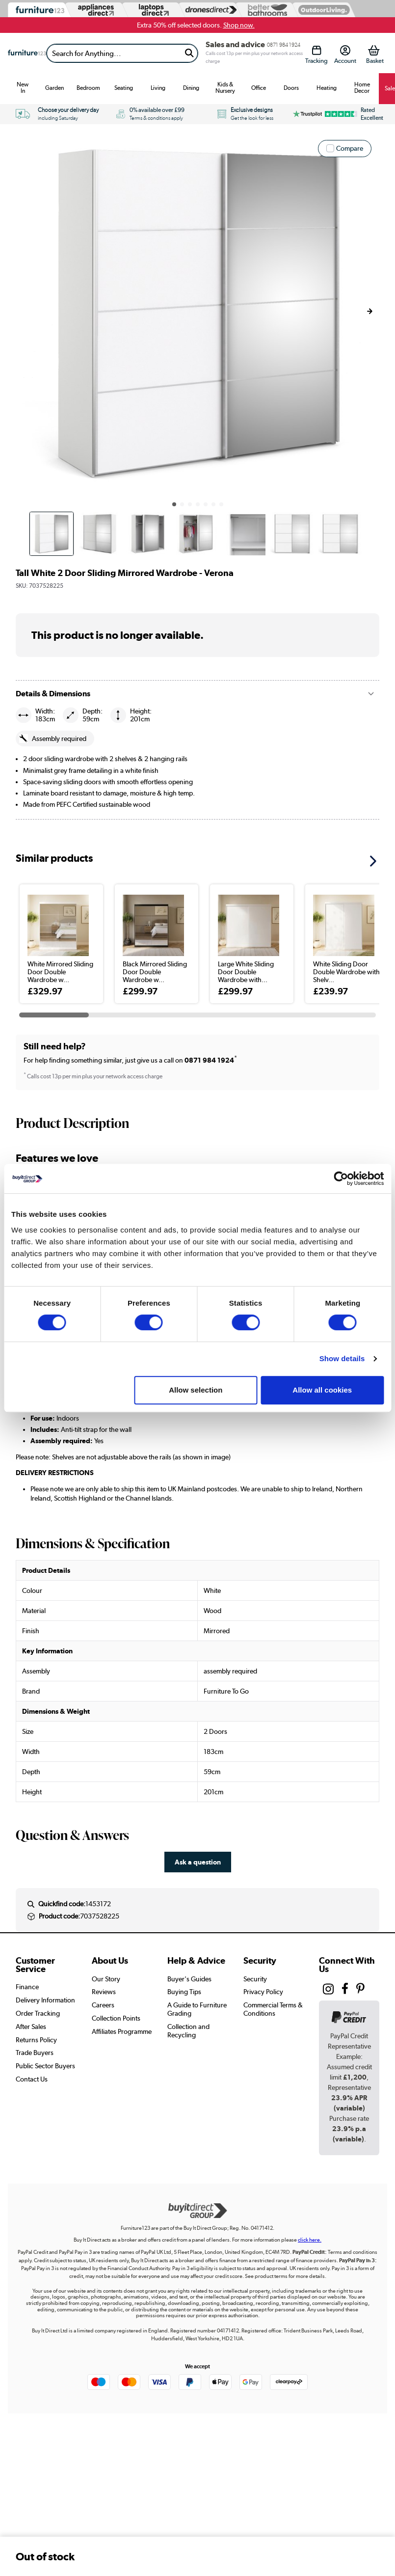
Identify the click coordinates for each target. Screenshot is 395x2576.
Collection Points (116, 2018)
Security (255, 1979)
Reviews (104, 1992)
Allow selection (195, 1390)
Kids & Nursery (225, 87)
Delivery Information (45, 2000)
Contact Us (32, 2079)
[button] (369, 311)
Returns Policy (36, 2040)
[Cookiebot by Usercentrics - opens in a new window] (341, 1178)
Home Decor (362, 87)
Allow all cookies (322, 1390)
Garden (54, 87)
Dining (191, 87)
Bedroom (88, 87)
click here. (309, 2240)
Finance (27, 1987)
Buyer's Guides (189, 1979)
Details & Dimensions (53, 693)
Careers (103, 2005)
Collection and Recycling (188, 2031)
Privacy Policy (263, 1992)
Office (258, 87)
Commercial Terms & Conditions (273, 2009)
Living (158, 87)
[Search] (114, 53)
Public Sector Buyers (45, 2066)
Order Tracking (38, 2013)
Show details (342, 1358)
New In (22, 87)
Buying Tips (184, 1992)
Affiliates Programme (122, 2031)
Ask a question (198, 1862)
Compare (349, 148)
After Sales (31, 2026)
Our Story (106, 1979)
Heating (326, 87)
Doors (291, 87)
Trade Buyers (34, 2052)
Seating (123, 87)
